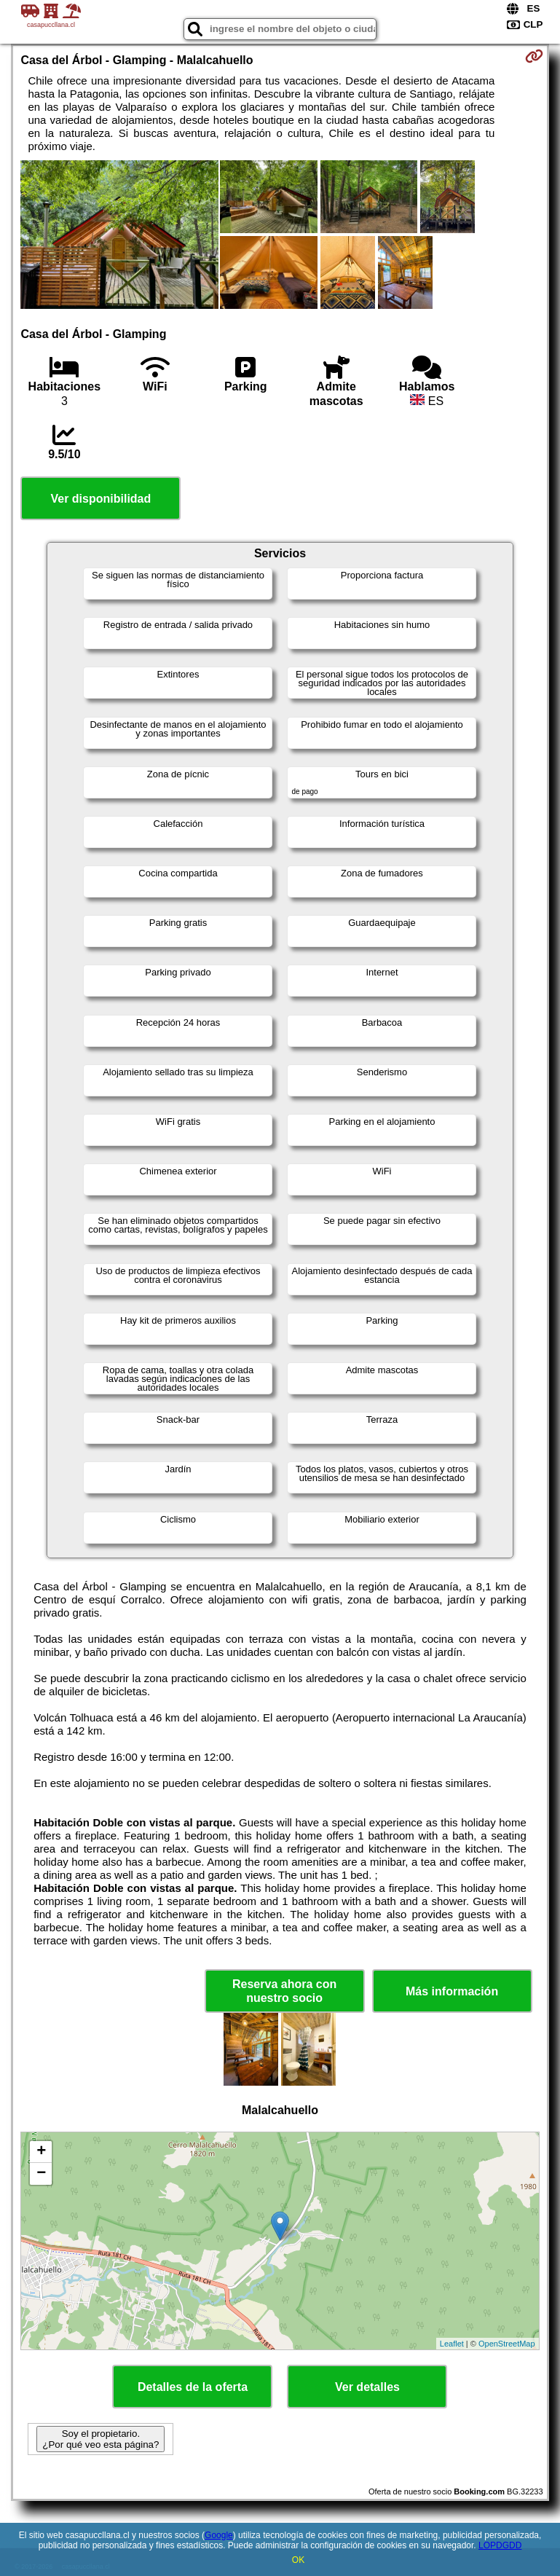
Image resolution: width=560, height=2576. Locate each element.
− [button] (41, 2174)
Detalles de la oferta (193, 2387)
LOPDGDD (499, 2545)
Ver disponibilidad (100, 498)
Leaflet (452, 2343)
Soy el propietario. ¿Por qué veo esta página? (100, 2439)
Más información (452, 1991)
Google (219, 2535)
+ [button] (41, 2152)
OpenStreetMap (506, 2343)
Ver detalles (367, 2387)
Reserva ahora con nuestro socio (284, 1991)
